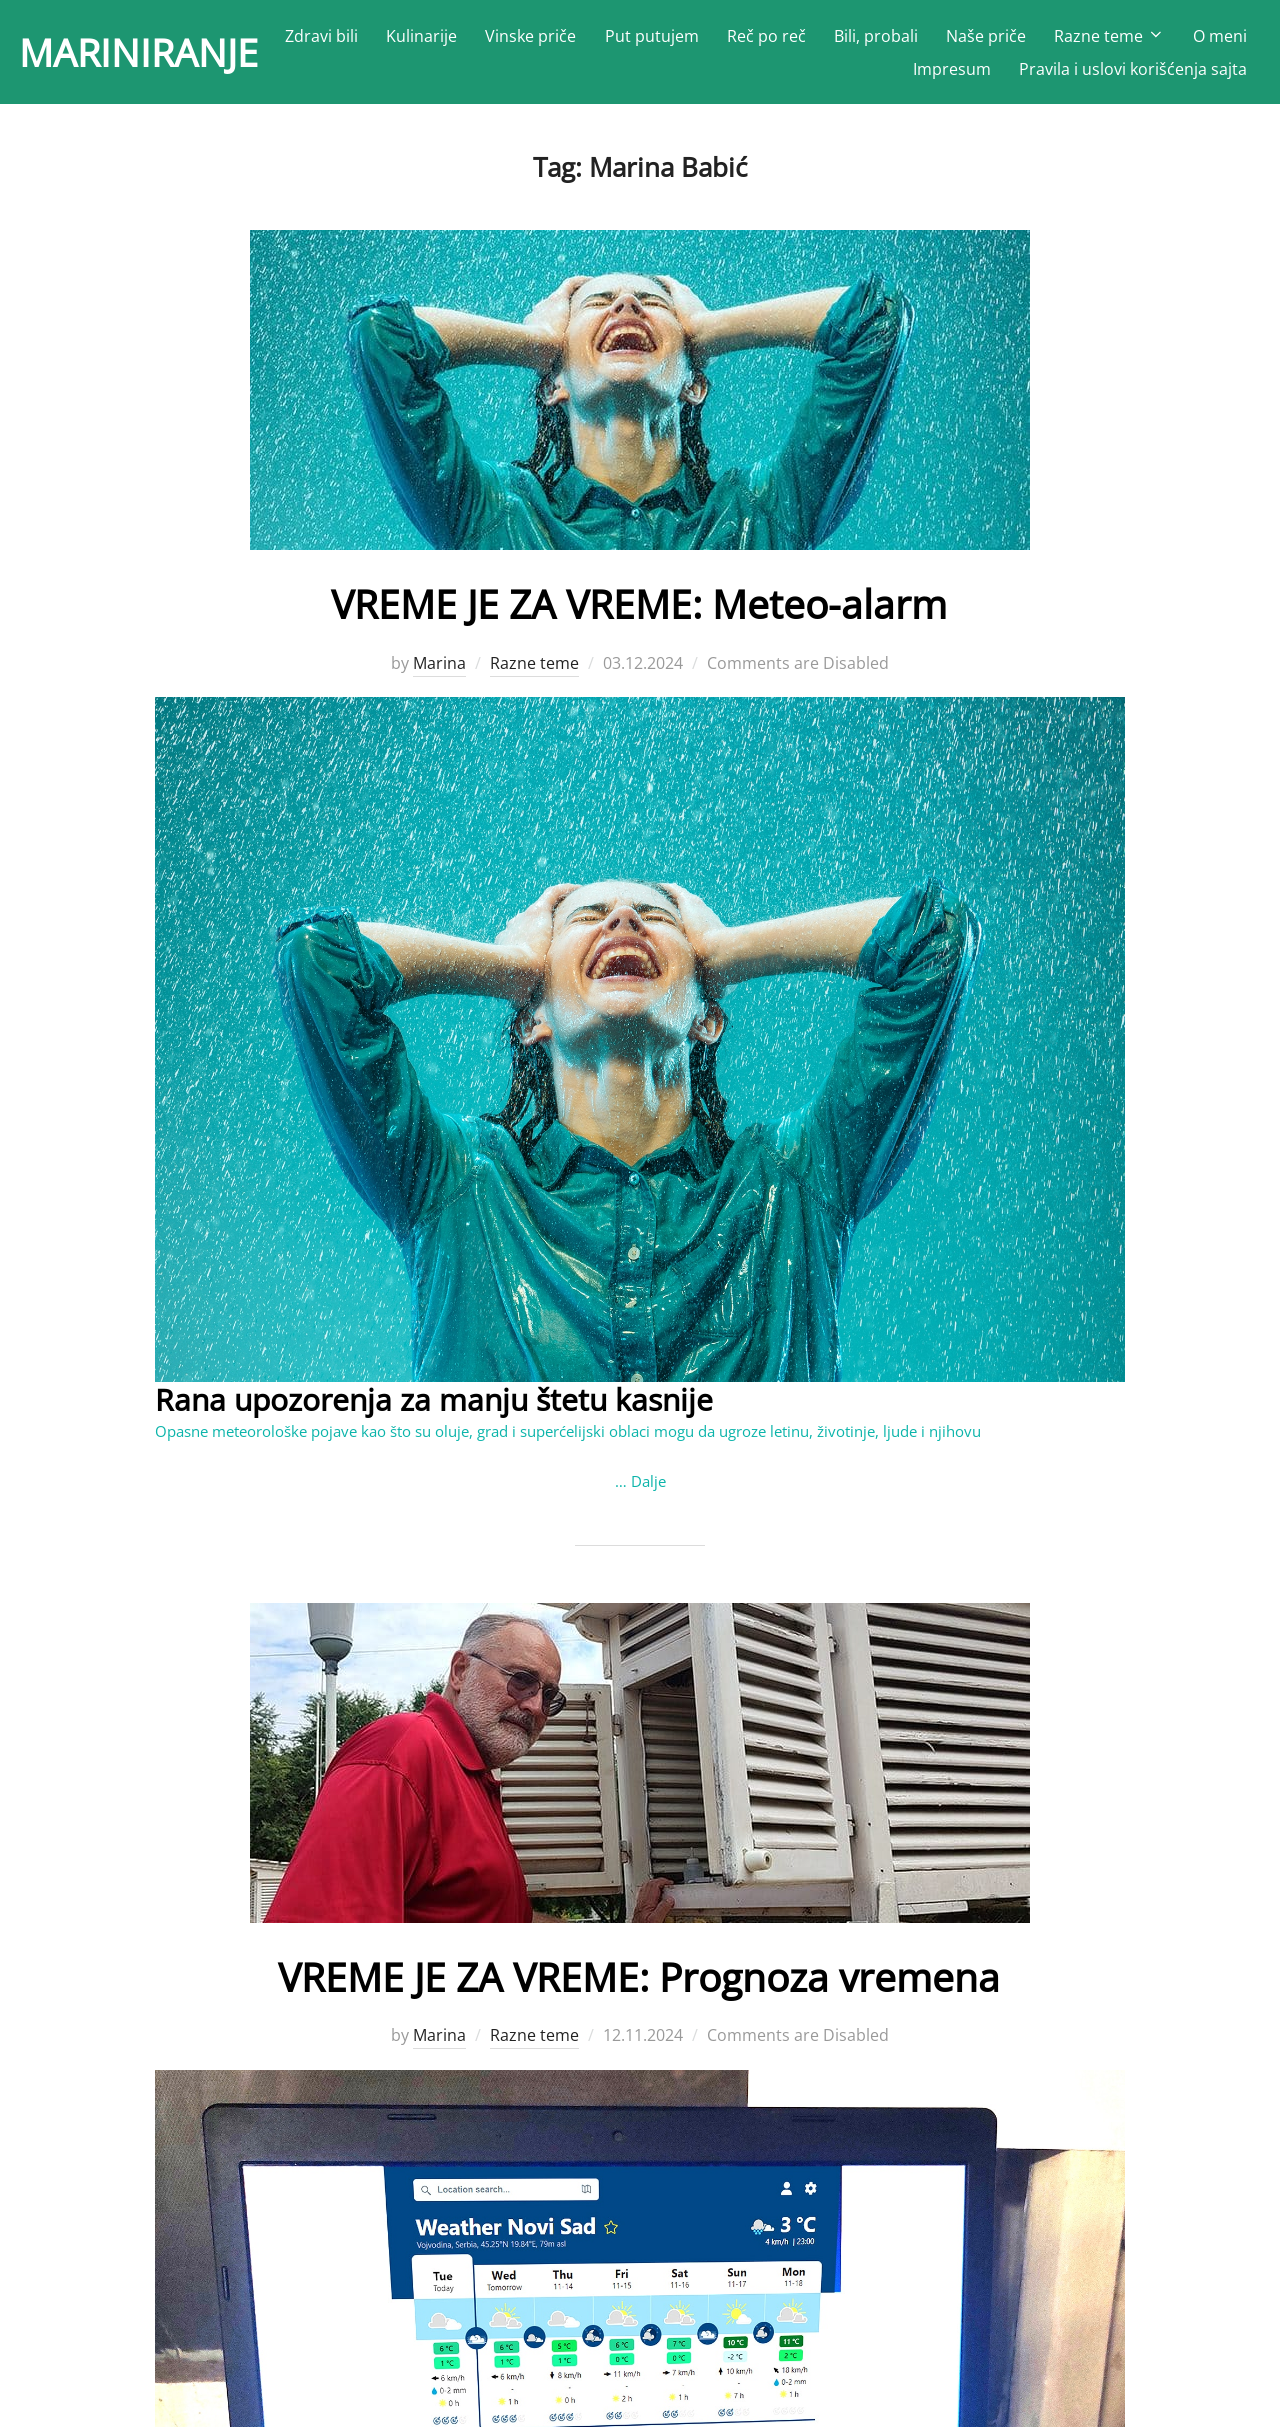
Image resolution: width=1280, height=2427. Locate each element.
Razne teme (1191, 40)
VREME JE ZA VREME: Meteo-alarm (639, 612)
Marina (439, 672)
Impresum (952, 73)
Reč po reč (848, 40)
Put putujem (734, 40)
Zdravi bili (403, 40)
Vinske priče (613, 40)
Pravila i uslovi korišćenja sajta (1133, 73)
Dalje (648, 1490)
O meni (858, 73)
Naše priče (1068, 40)
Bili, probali (958, 40)
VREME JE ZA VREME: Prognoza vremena (639, 1983)
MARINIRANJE (152, 55)
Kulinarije (503, 40)
